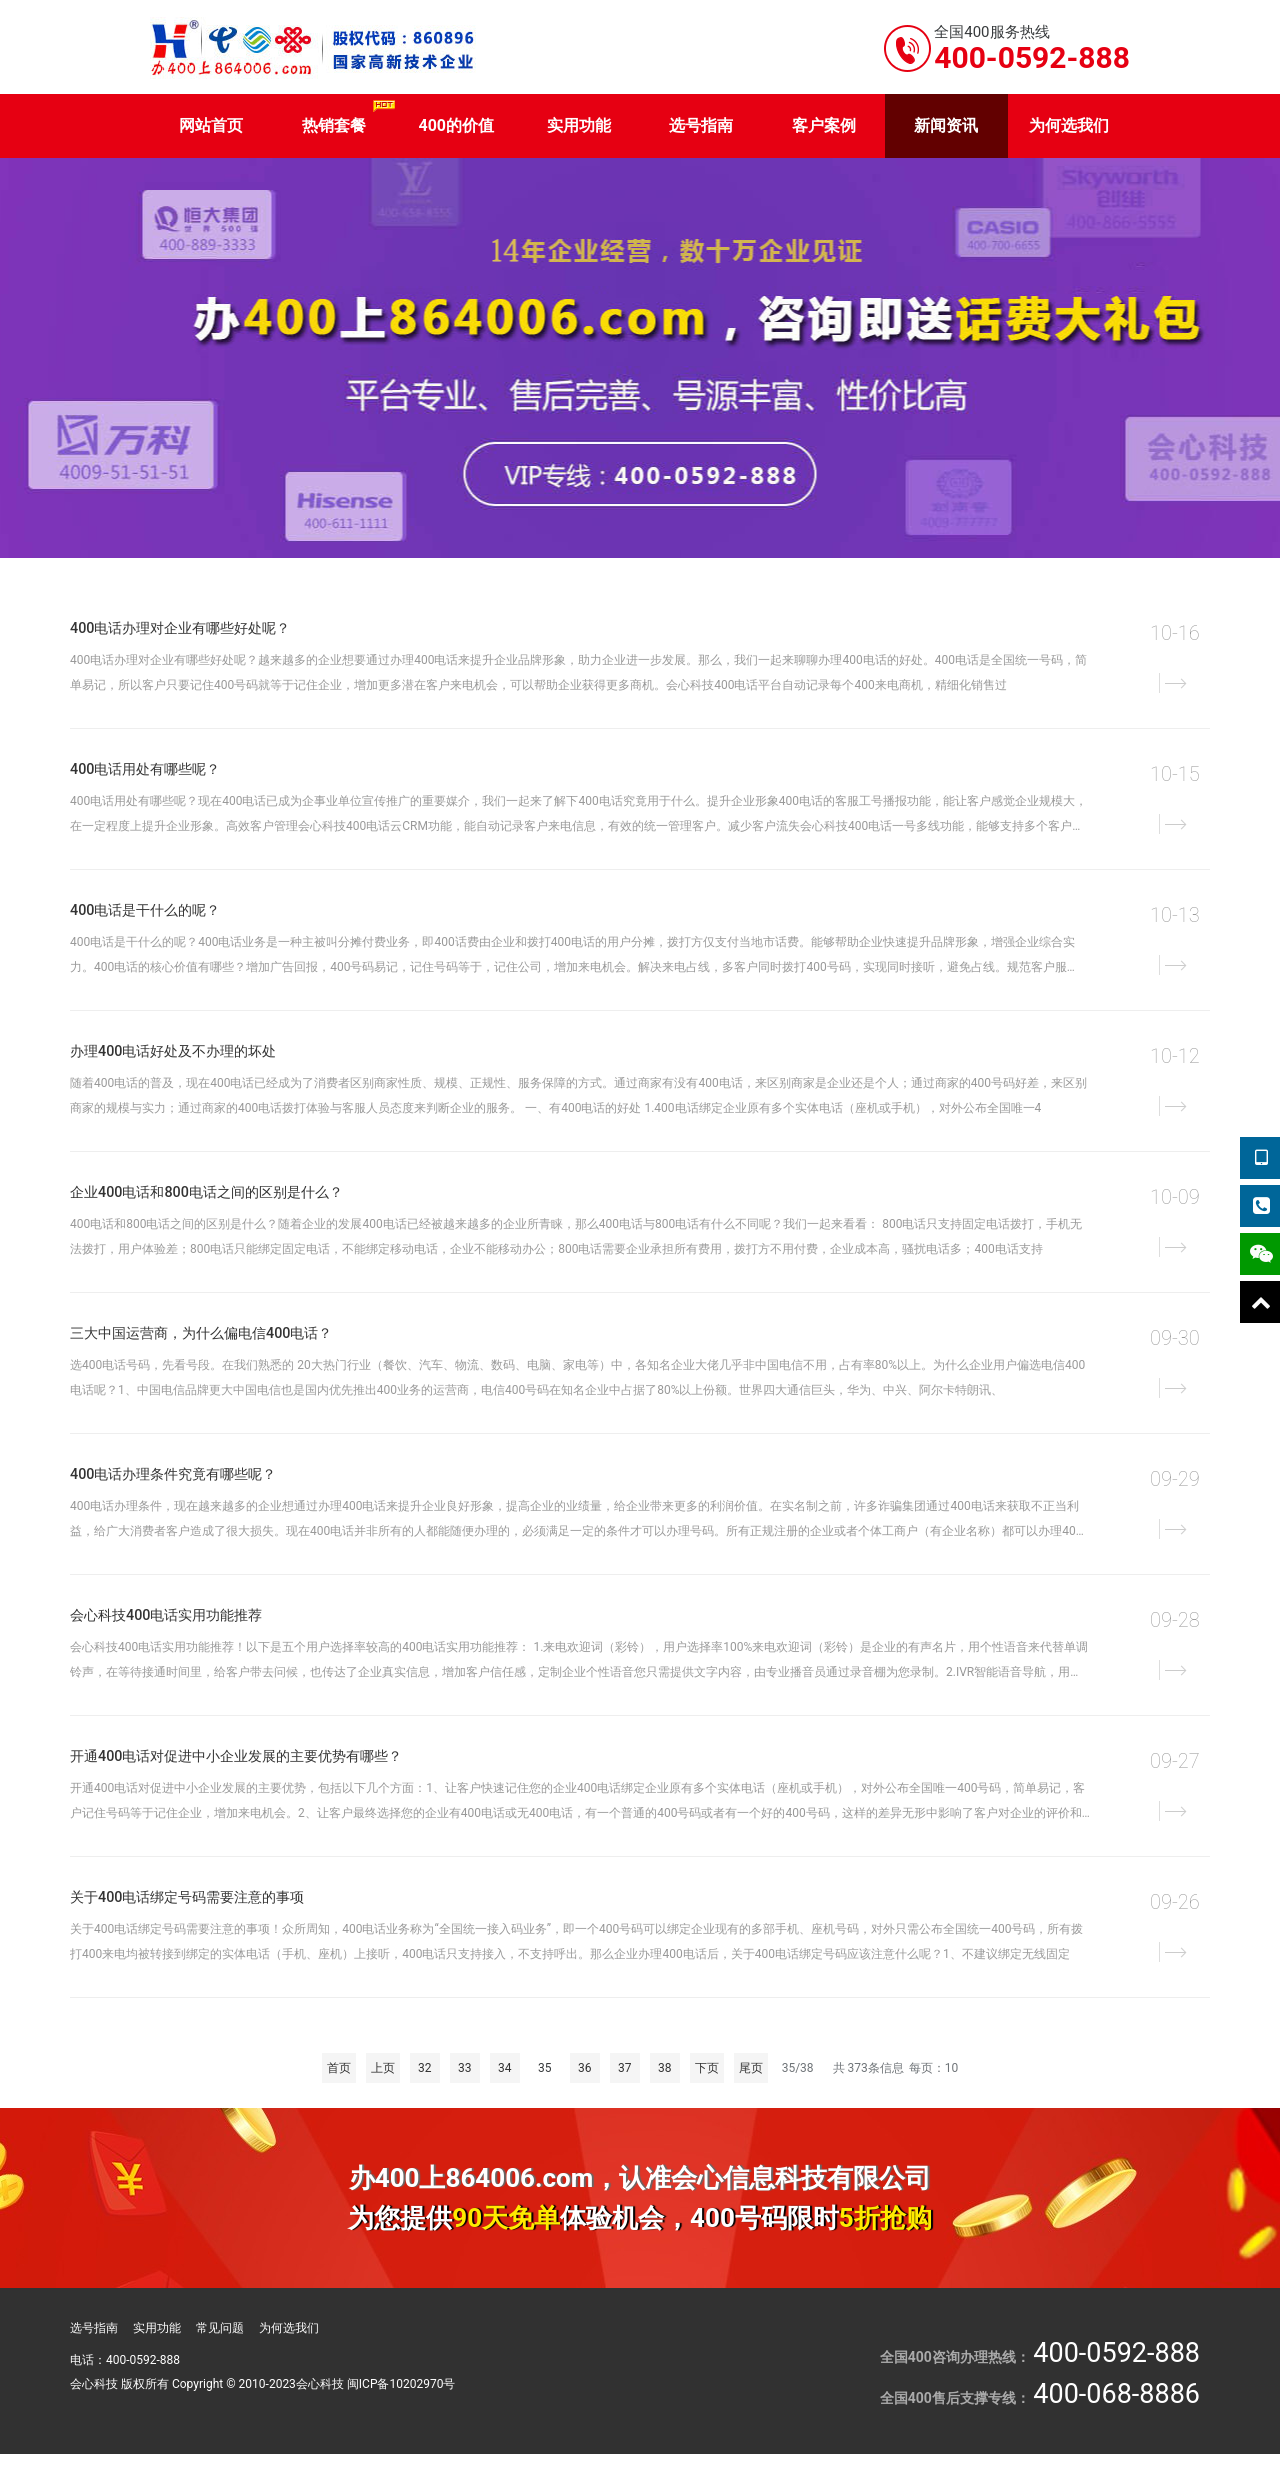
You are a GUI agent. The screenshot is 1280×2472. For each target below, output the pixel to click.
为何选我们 (1069, 125)
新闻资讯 (946, 125)
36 (585, 2068)
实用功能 (579, 125)
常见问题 (220, 2328)
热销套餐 (334, 125)
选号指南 (701, 125)
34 (505, 2068)
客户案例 (824, 125)
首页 (339, 2068)
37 (625, 2068)
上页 (383, 2068)
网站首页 (211, 125)
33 (465, 2068)
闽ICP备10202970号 (401, 2384)
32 (425, 2068)
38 (665, 2068)
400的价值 (456, 125)
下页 (707, 2068)
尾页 (751, 2068)
